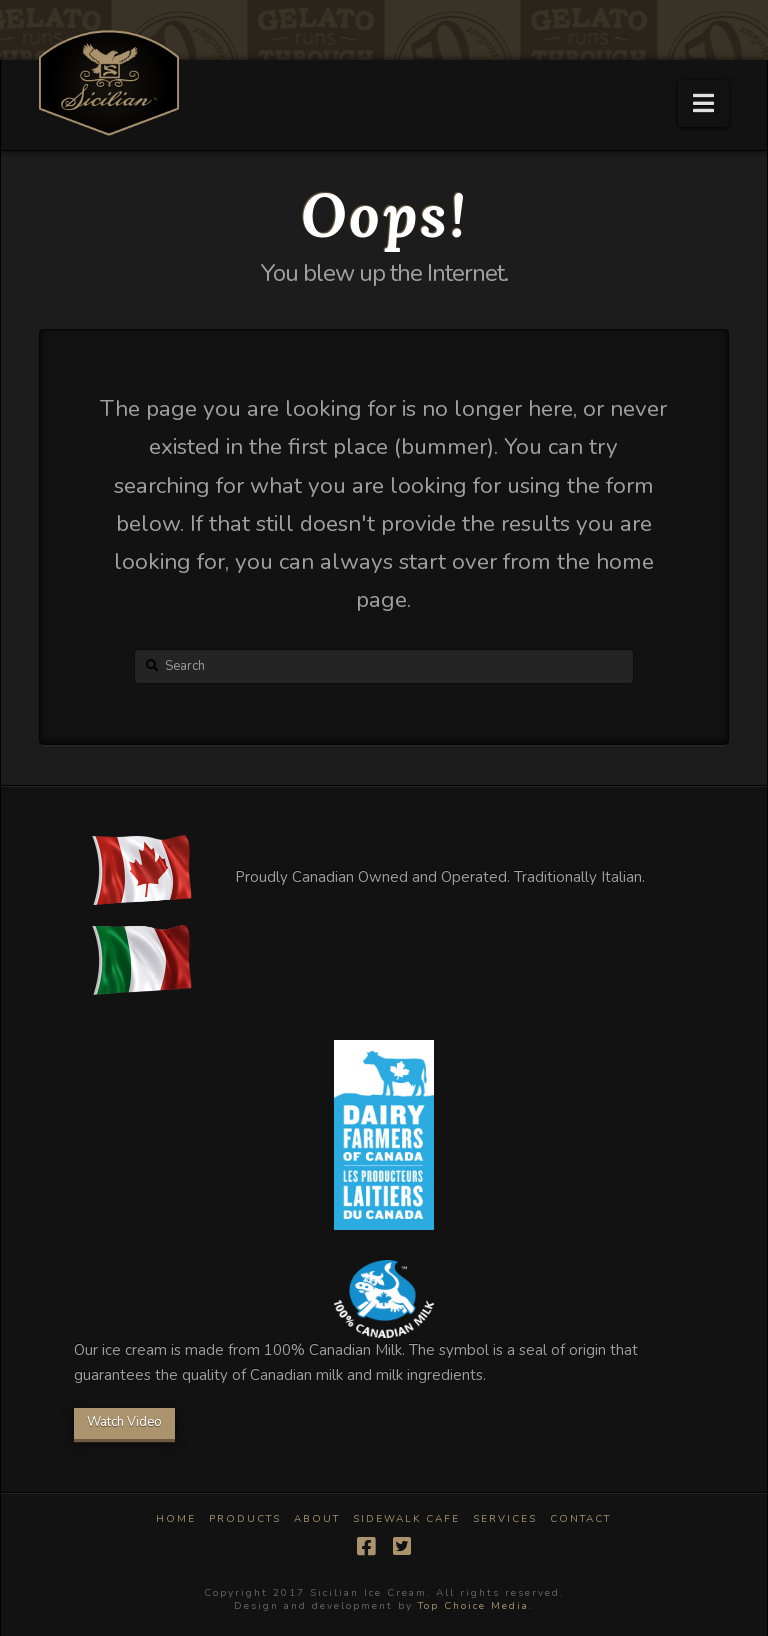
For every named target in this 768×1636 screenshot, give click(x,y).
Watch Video (124, 1422)
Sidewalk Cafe (406, 1519)
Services (505, 1519)
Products (245, 1519)
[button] (703, 103)
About (317, 1519)
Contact (580, 1519)
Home (176, 1519)
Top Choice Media (473, 1606)
